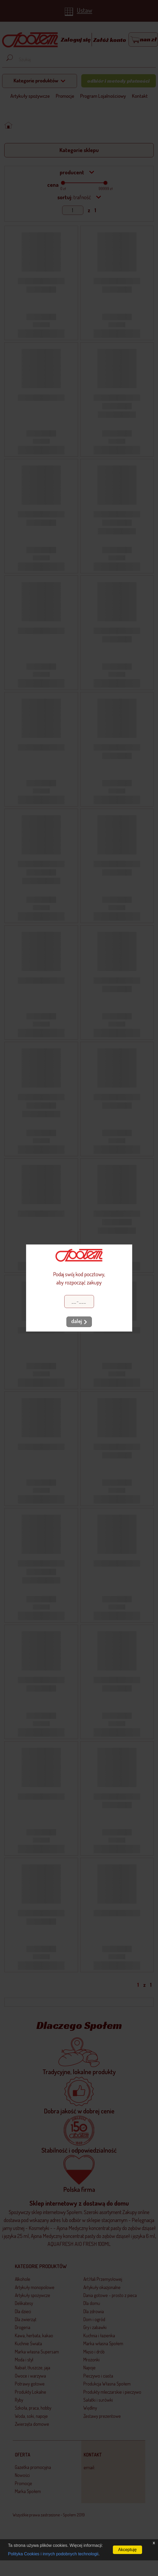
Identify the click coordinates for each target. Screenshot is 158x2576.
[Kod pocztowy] (79, 1301)
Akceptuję (127, 2549)
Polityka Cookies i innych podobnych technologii (53, 2554)
